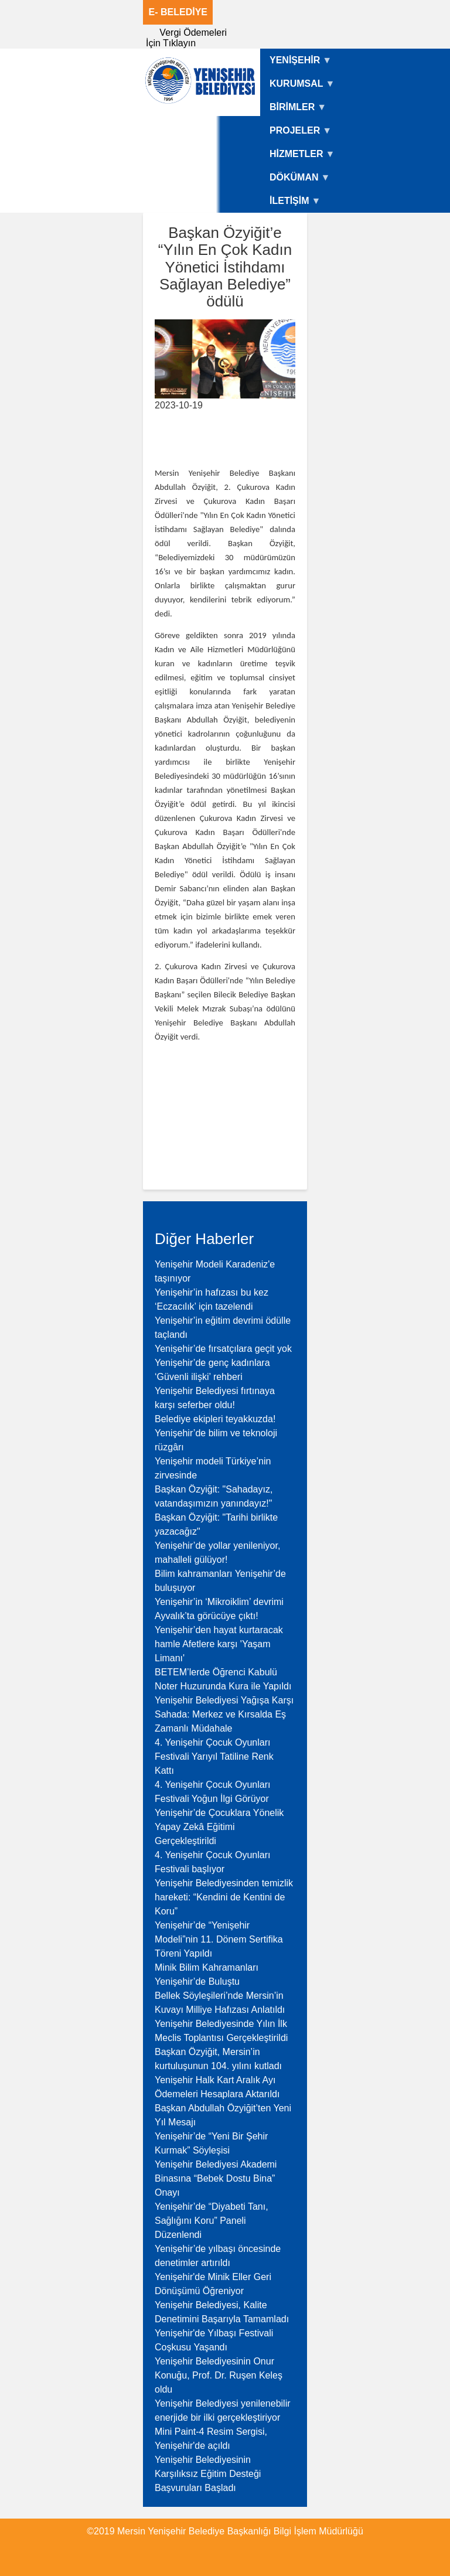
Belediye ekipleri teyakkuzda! (215, 1419)
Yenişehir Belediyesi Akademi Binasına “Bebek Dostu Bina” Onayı (216, 2178)
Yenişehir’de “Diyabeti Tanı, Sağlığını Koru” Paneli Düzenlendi (211, 2221)
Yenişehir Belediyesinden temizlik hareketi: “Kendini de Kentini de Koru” (224, 1897)
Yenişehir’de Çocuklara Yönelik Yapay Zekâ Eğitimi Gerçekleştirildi (219, 1827)
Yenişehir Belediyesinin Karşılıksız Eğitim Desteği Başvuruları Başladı (208, 2474)
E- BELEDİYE (178, 12)
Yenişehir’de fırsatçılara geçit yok (223, 1349)
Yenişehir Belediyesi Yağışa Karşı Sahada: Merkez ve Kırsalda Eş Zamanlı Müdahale (224, 1714)
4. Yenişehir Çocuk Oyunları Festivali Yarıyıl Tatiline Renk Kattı (214, 1756)
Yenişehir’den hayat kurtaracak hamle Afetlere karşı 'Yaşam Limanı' (219, 1644)
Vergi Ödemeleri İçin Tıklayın (186, 38)
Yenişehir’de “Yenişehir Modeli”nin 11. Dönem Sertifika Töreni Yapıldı (219, 1939)
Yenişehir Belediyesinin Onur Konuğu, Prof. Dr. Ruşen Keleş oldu (218, 2375)
